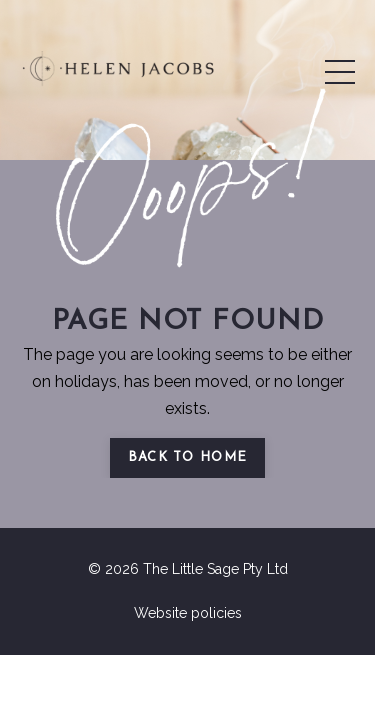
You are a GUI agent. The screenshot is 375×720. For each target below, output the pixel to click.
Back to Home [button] (188, 457)
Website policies (188, 613)
